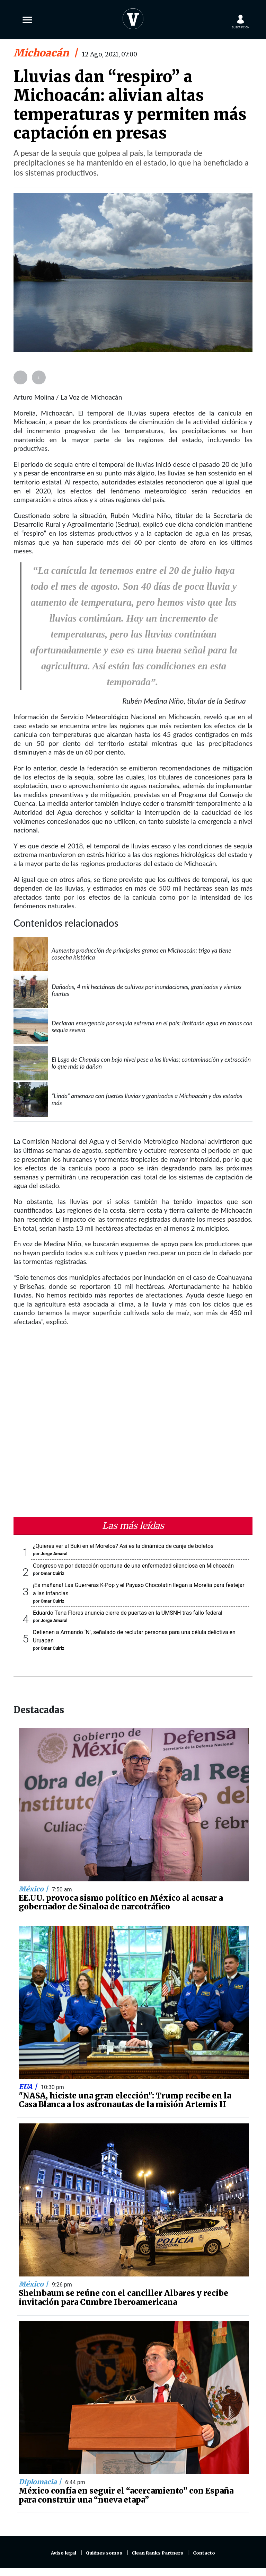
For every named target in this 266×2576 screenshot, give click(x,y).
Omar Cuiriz (52, 1573)
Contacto (204, 2553)
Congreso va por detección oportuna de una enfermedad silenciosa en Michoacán (133, 1565)
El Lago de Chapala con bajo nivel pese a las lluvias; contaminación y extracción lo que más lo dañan (151, 1063)
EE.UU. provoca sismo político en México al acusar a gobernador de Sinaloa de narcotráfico (121, 1902)
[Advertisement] (133, 1411)
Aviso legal (63, 2553)
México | (34, 1889)
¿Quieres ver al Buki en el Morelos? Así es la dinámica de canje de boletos (123, 1546)
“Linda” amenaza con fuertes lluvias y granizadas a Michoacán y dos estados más (147, 1099)
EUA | (29, 2087)
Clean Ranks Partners (157, 2553)
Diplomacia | (41, 2482)
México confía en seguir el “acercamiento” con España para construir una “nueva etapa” (126, 2495)
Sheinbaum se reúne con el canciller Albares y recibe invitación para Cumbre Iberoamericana (123, 2297)
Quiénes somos (104, 2553)
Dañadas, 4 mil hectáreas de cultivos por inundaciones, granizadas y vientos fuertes (146, 990)
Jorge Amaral (54, 1553)
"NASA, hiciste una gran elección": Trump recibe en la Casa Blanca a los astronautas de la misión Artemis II (125, 2100)
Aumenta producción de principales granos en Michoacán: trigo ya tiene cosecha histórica (141, 954)
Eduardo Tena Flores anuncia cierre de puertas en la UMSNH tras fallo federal (127, 1613)
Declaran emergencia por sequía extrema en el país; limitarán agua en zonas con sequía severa (152, 1026)
